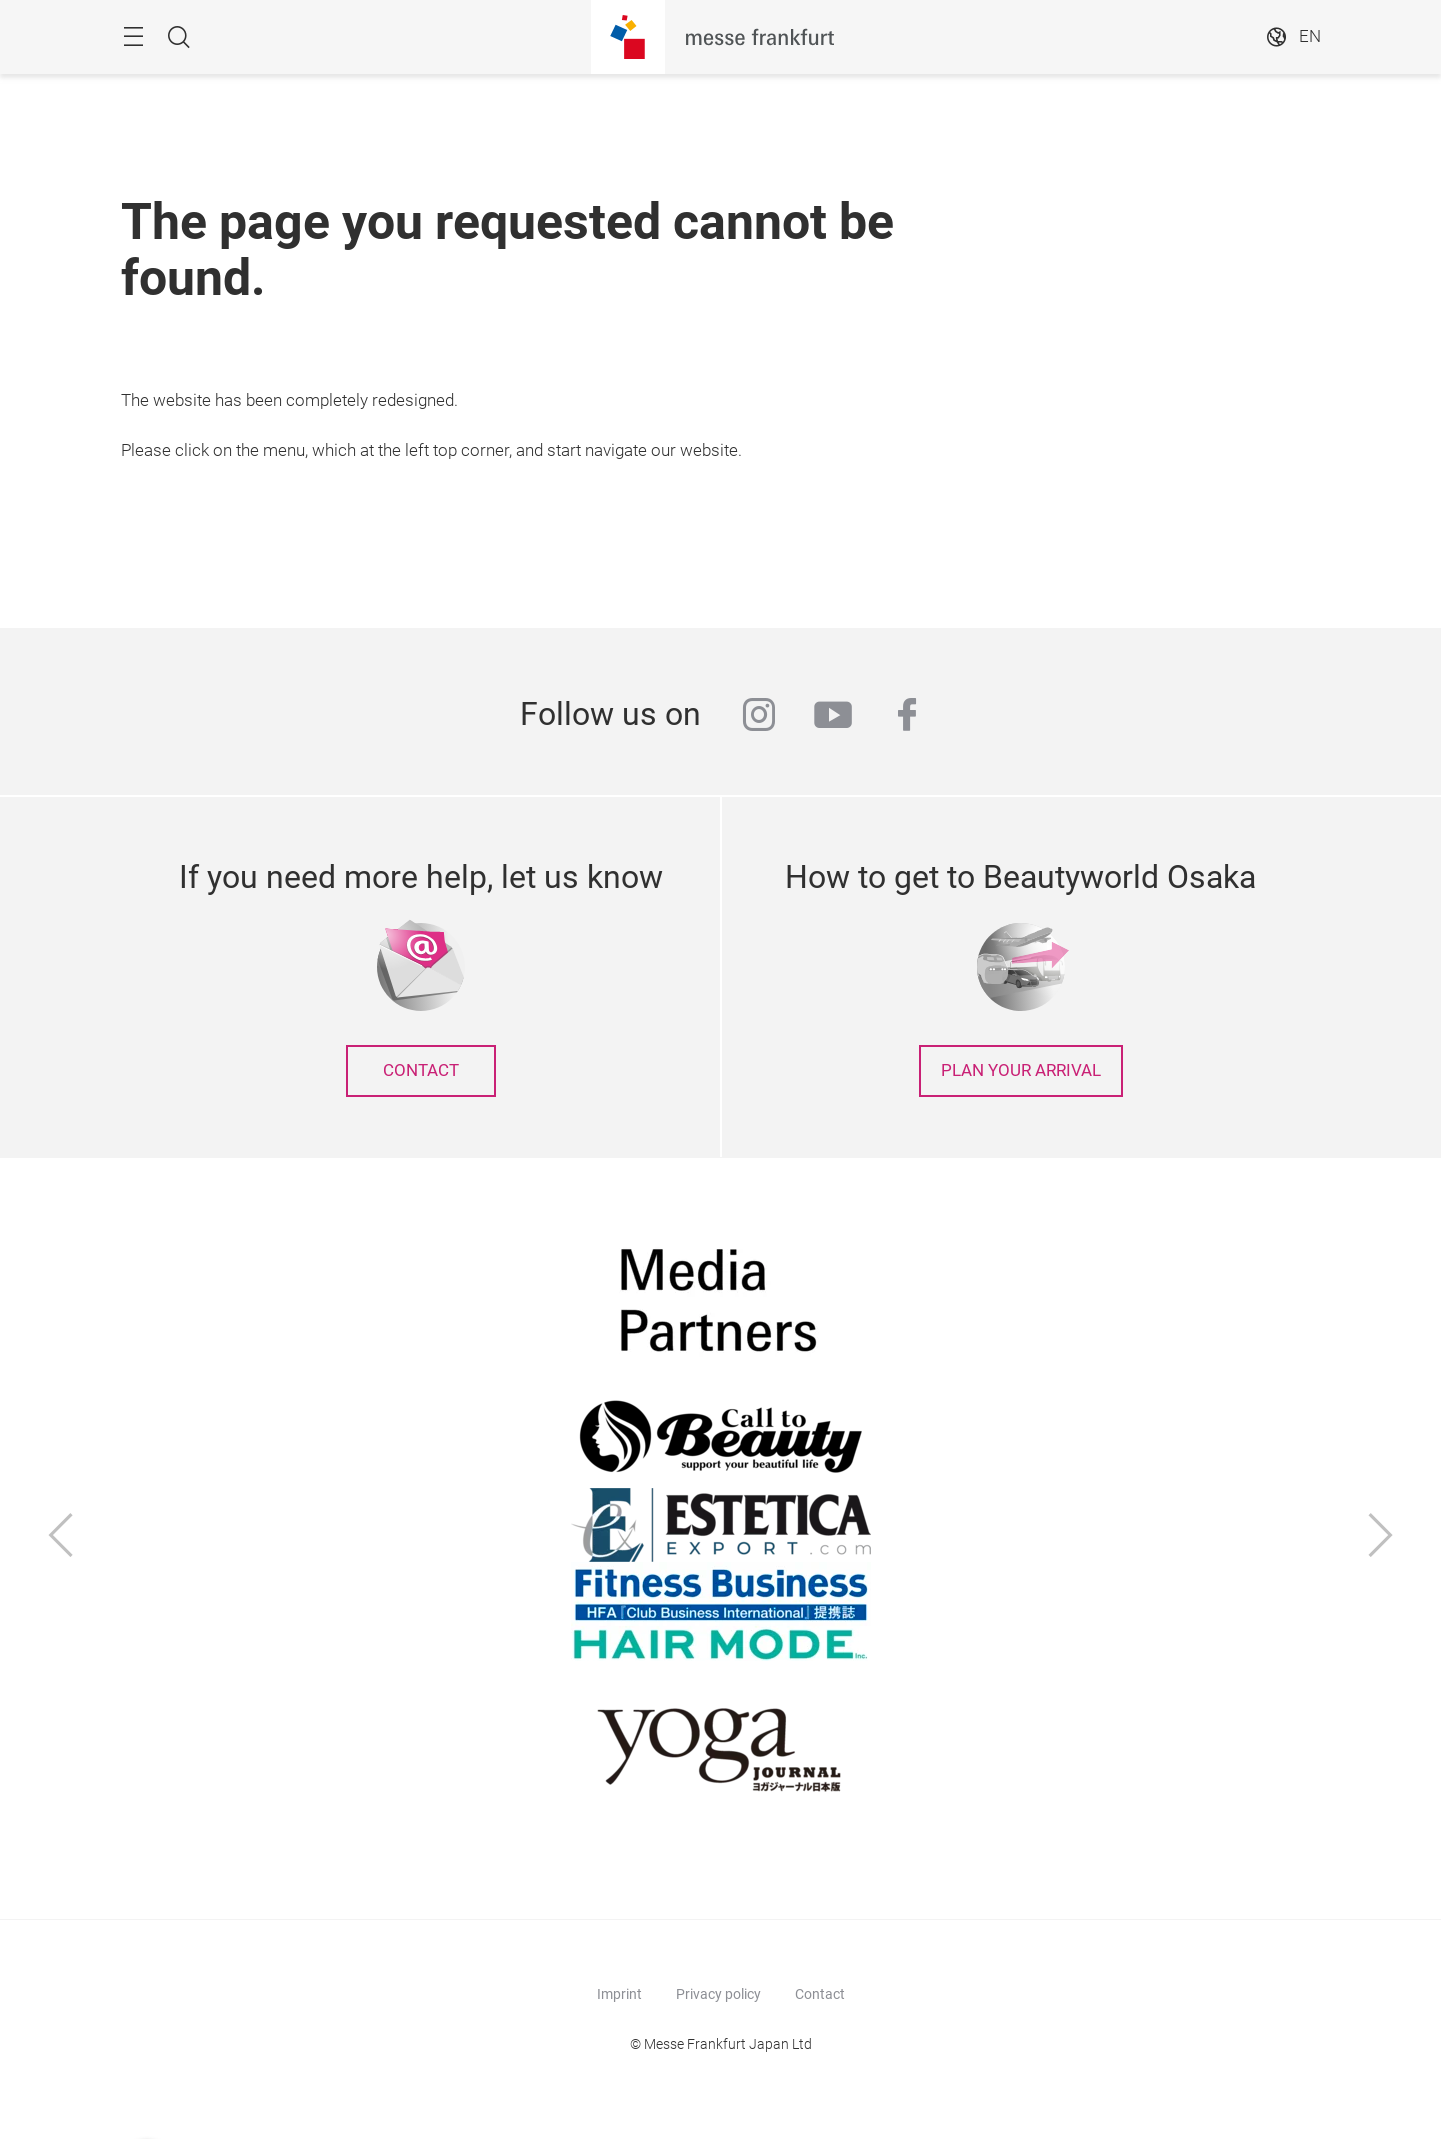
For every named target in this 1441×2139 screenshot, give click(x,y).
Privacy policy (718, 1994)
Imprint (619, 1994)
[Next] (1381, 1538)
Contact (820, 1994)
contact (421, 1070)
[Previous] (61, 1538)
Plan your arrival (1021, 1070)
